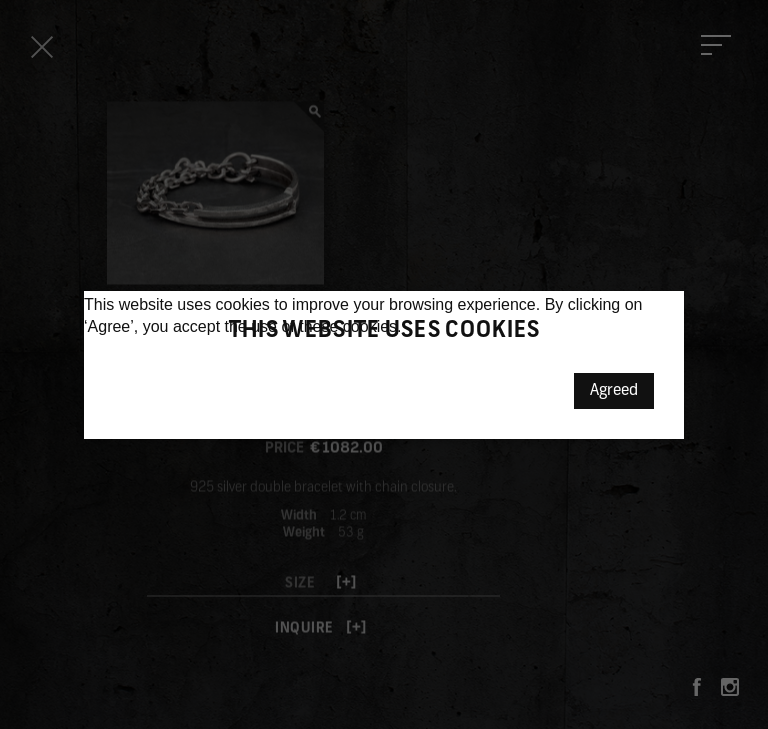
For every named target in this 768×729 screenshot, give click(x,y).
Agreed (614, 391)
